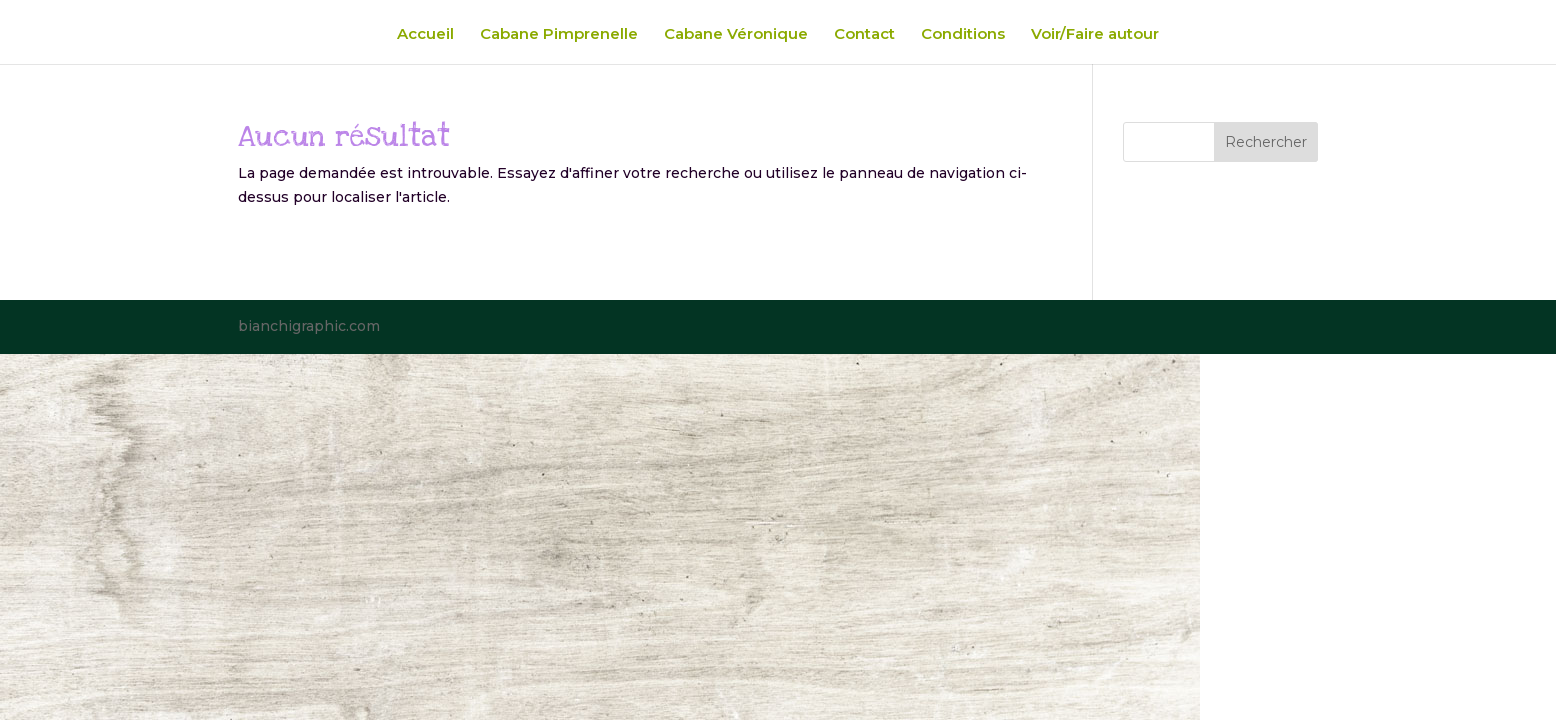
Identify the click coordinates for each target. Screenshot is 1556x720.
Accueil (425, 35)
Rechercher (1266, 142)
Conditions (963, 35)
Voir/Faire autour (1095, 35)
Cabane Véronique (736, 35)
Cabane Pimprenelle (559, 35)
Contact (864, 35)
